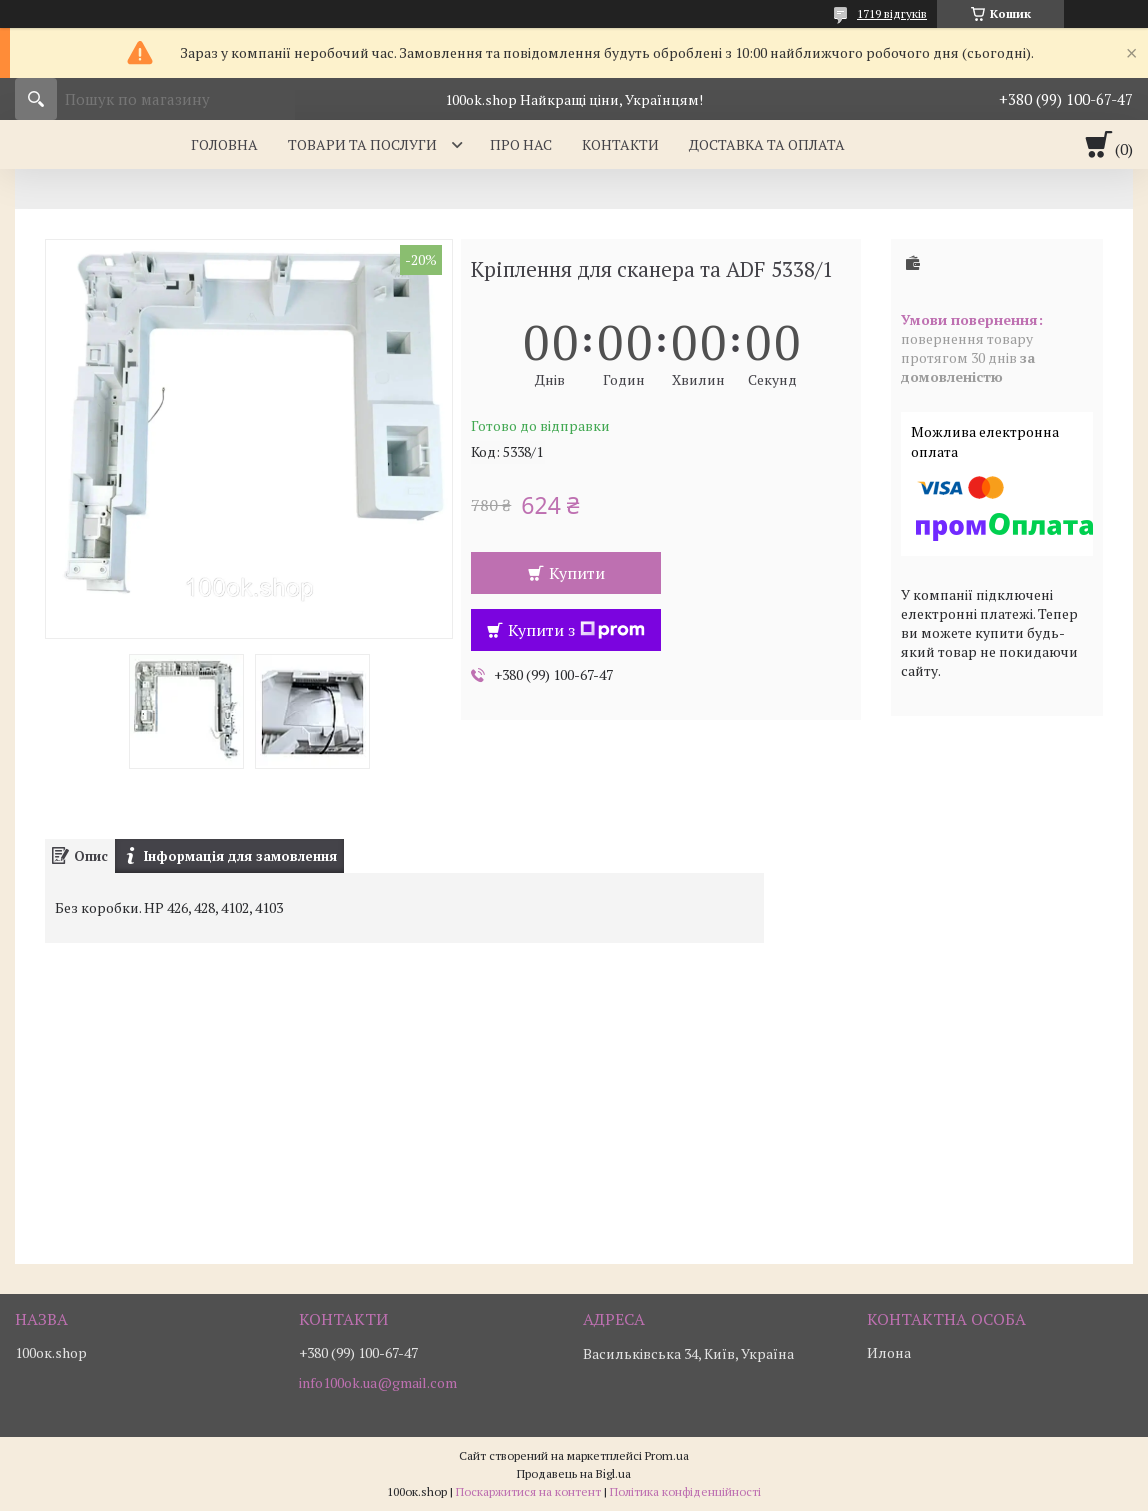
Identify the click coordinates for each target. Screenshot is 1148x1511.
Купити (577, 573)
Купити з (576, 630)
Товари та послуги (362, 144)
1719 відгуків (892, 13)
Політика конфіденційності (685, 1491)
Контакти (620, 144)
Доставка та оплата (767, 144)
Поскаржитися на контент (528, 1491)
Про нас (521, 144)
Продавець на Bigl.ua (574, 1473)
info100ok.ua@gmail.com (378, 1383)
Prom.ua (667, 1455)
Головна (224, 144)
